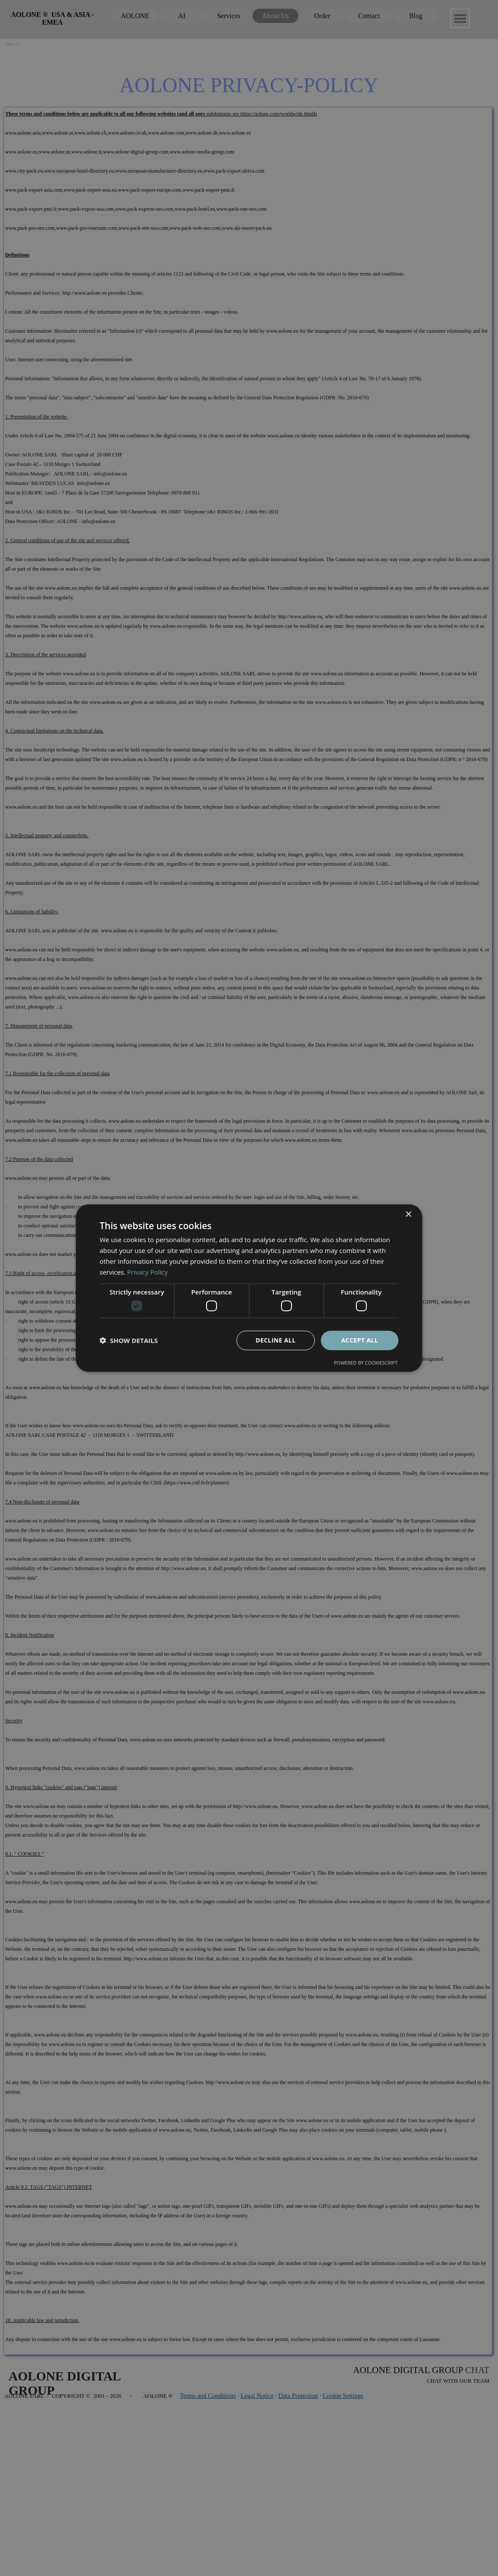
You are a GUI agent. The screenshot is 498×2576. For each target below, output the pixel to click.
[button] (129, 1340)
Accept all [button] (359, 1340)
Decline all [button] (275, 1340)
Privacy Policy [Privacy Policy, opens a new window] (147, 1271)
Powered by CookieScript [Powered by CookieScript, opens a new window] (366, 1362)
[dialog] (249, 1288)
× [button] (408, 1214)
